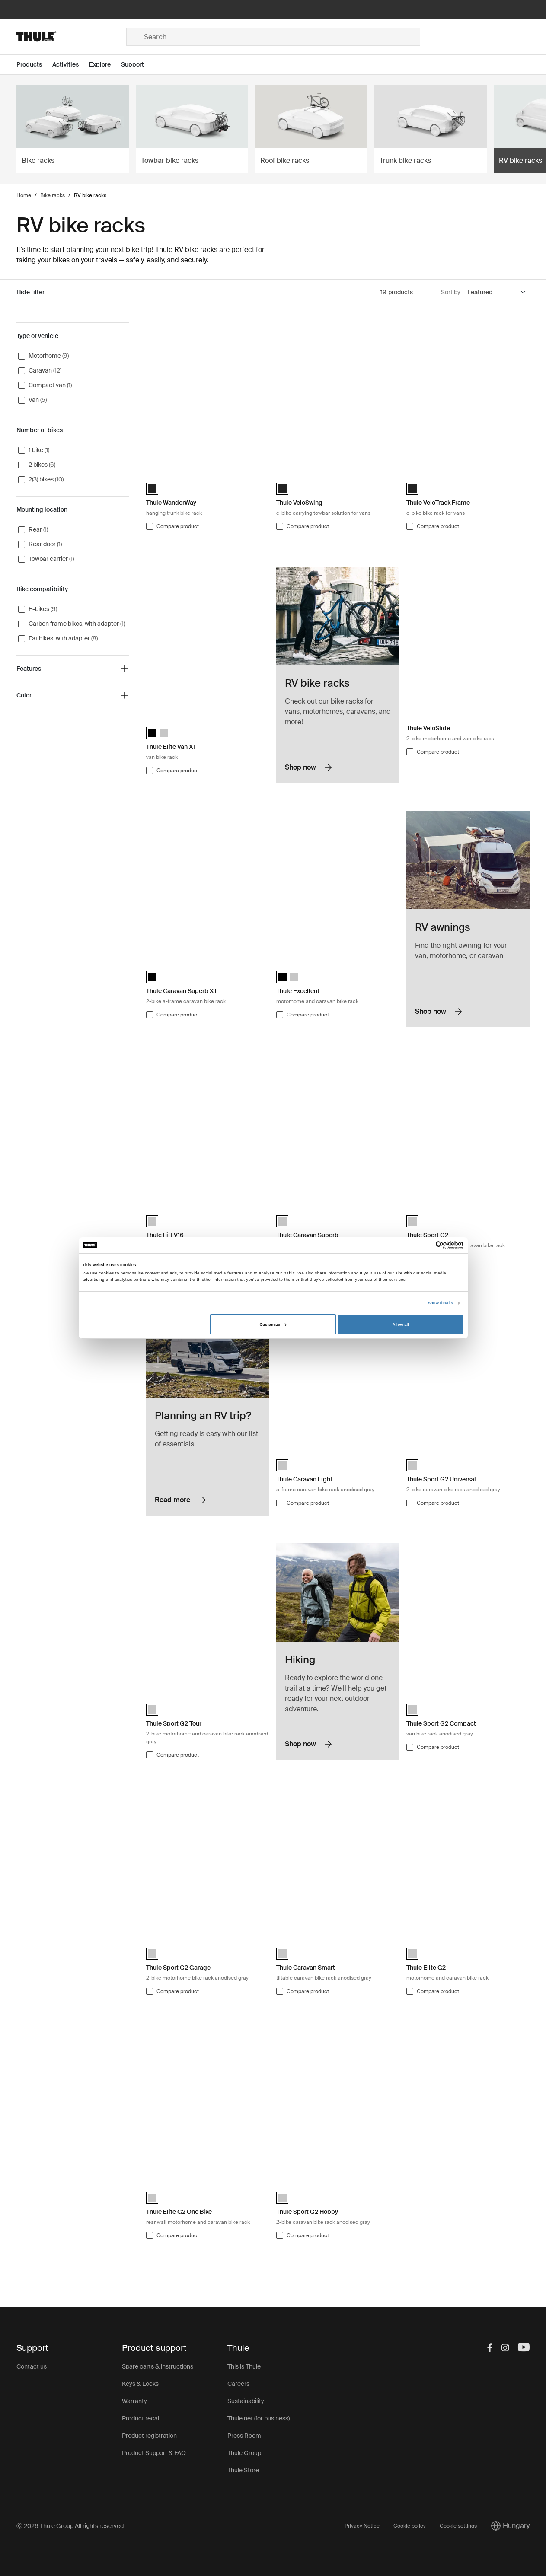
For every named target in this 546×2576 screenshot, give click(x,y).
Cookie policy (409, 2525)
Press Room (244, 2435)
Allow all (401, 1324)
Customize (273, 1324)
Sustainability (245, 2401)
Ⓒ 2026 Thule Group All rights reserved (70, 2526)
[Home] (71, 37)
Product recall (141, 2418)
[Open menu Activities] (70, 64)
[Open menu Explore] (105, 64)
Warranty (134, 2401)
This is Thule (244, 2366)
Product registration (149, 2435)
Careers (238, 2384)
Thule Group (244, 2453)
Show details (440, 1303)
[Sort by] (497, 292)
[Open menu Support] (137, 64)
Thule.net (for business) (258, 2418)
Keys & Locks (140, 2384)
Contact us (31, 2366)
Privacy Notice (362, 2525)
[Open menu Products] (34, 64)
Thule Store (243, 2470)
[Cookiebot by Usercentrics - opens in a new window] (425, 1245)
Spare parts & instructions (157, 2366)
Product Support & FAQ (154, 2453)
